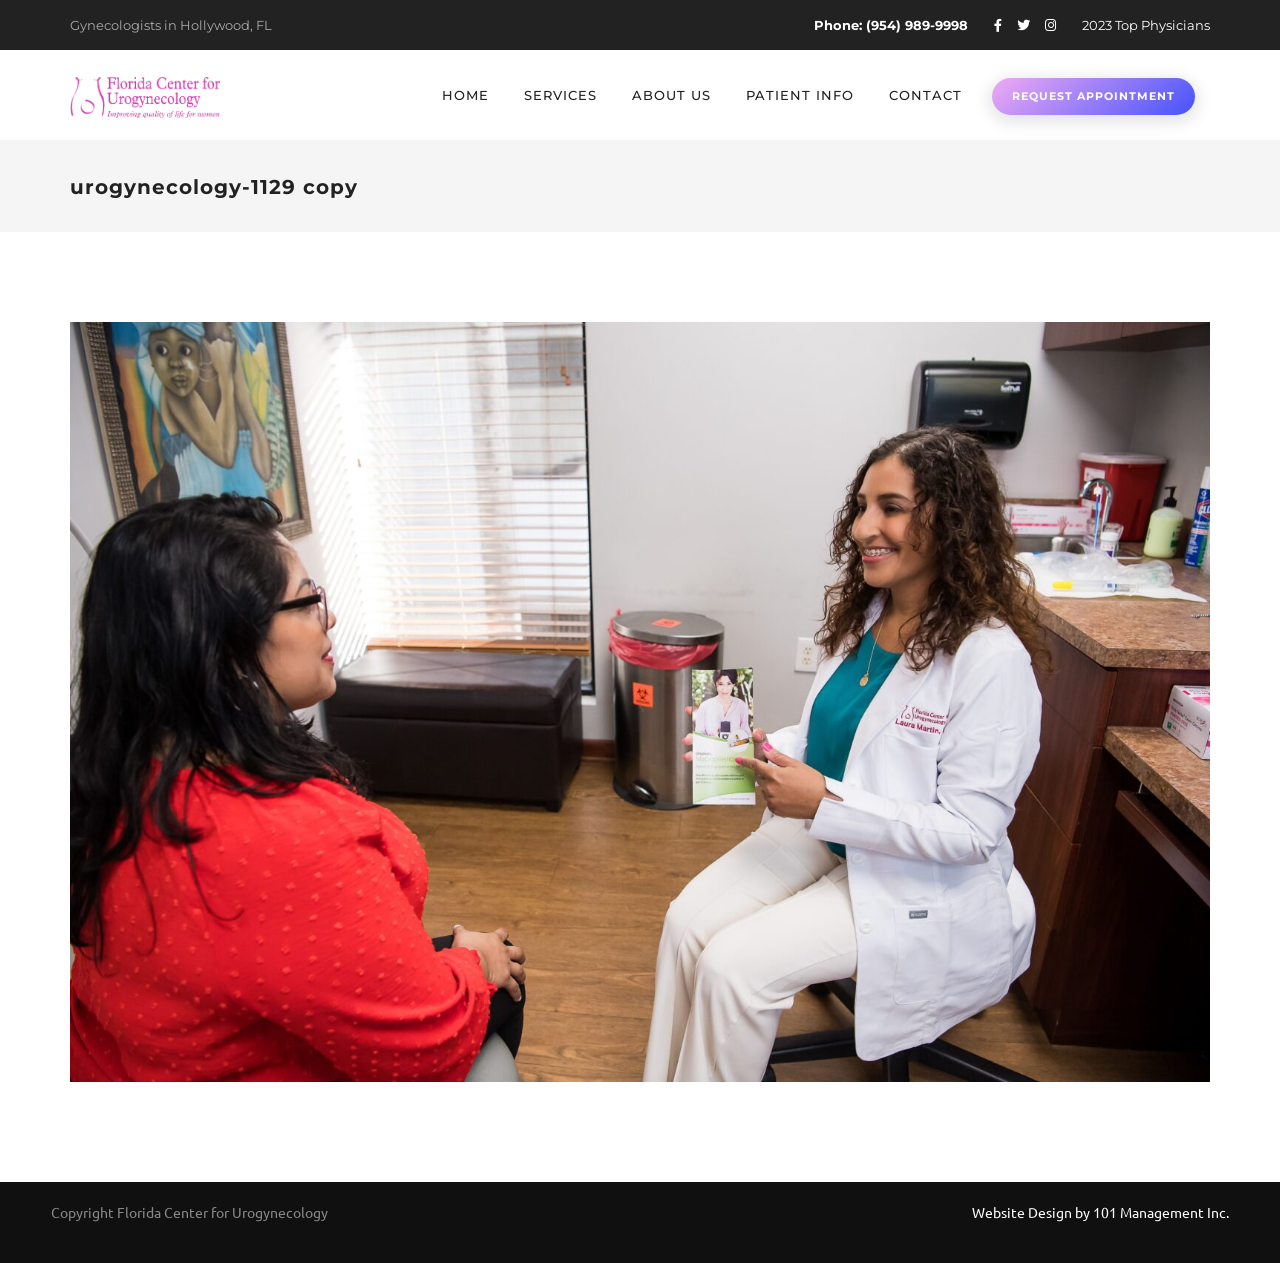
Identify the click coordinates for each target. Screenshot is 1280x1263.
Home (465, 95)
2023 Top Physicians (1146, 25)
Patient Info (800, 95)
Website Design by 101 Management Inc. (1100, 1212)
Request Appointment (1093, 96)
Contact (925, 95)
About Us (671, 95)
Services (560, 95)
